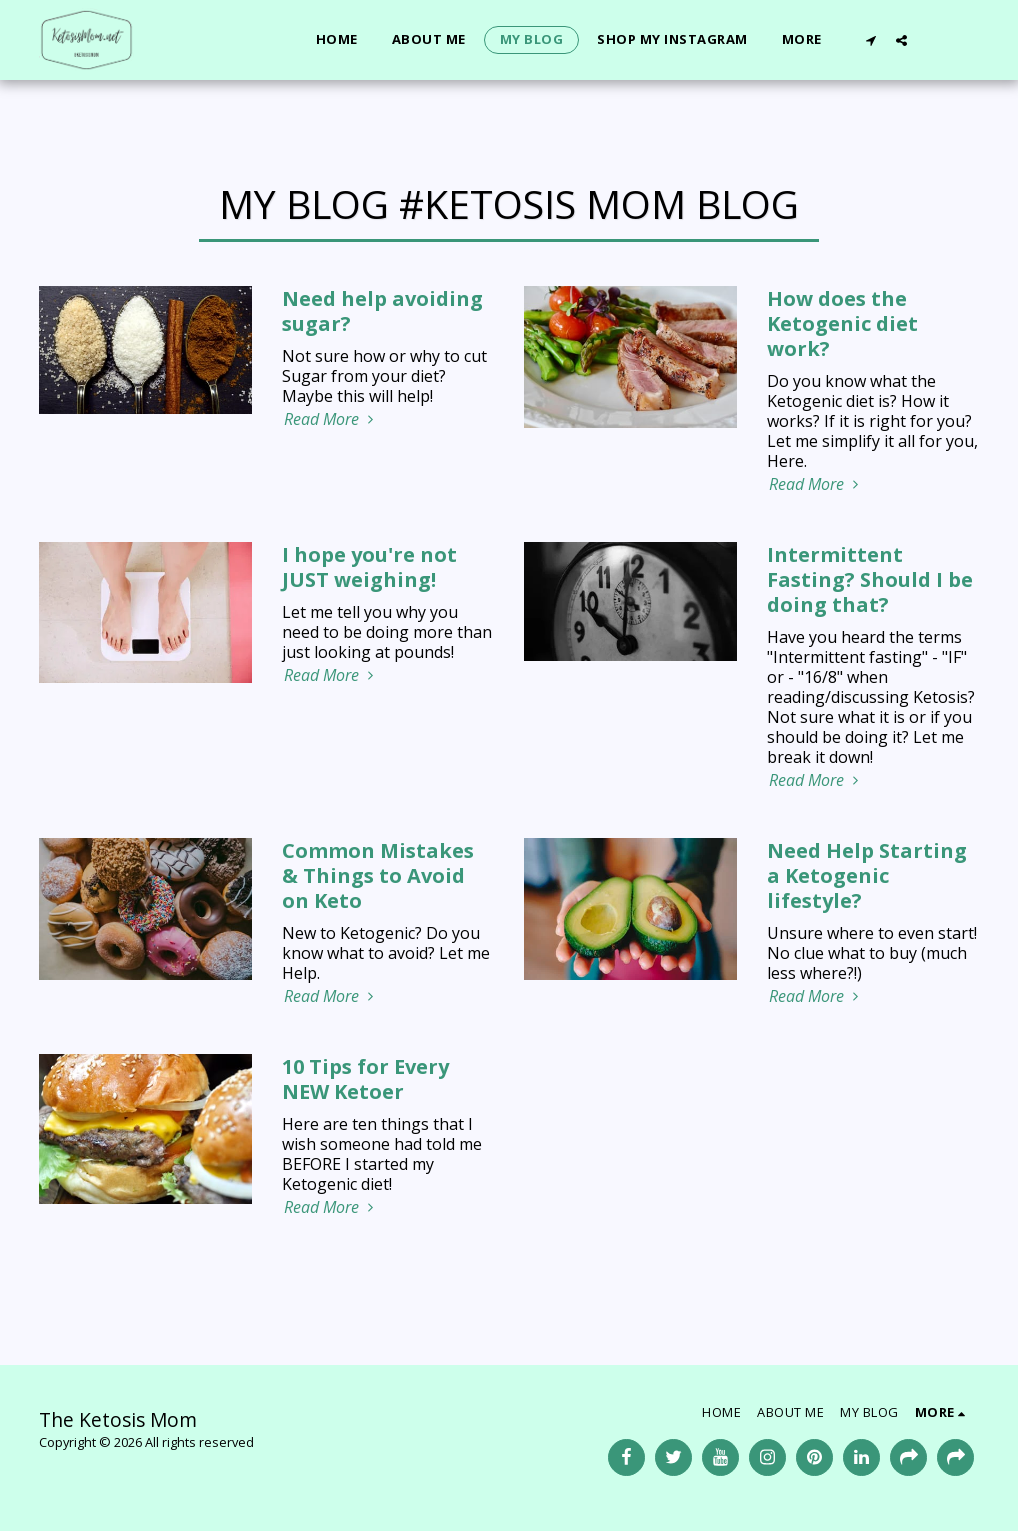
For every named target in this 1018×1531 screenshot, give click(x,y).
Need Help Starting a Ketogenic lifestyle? (867, 875)
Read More (331, 419)
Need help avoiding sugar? (382, 311)
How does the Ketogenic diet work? (842, 323)
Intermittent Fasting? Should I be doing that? (870, 579)
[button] (870, 40)
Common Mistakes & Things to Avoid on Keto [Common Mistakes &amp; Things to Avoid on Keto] (378, 875)
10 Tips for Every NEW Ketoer (365, 1079)
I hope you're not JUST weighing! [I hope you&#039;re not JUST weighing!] (369, 567)
